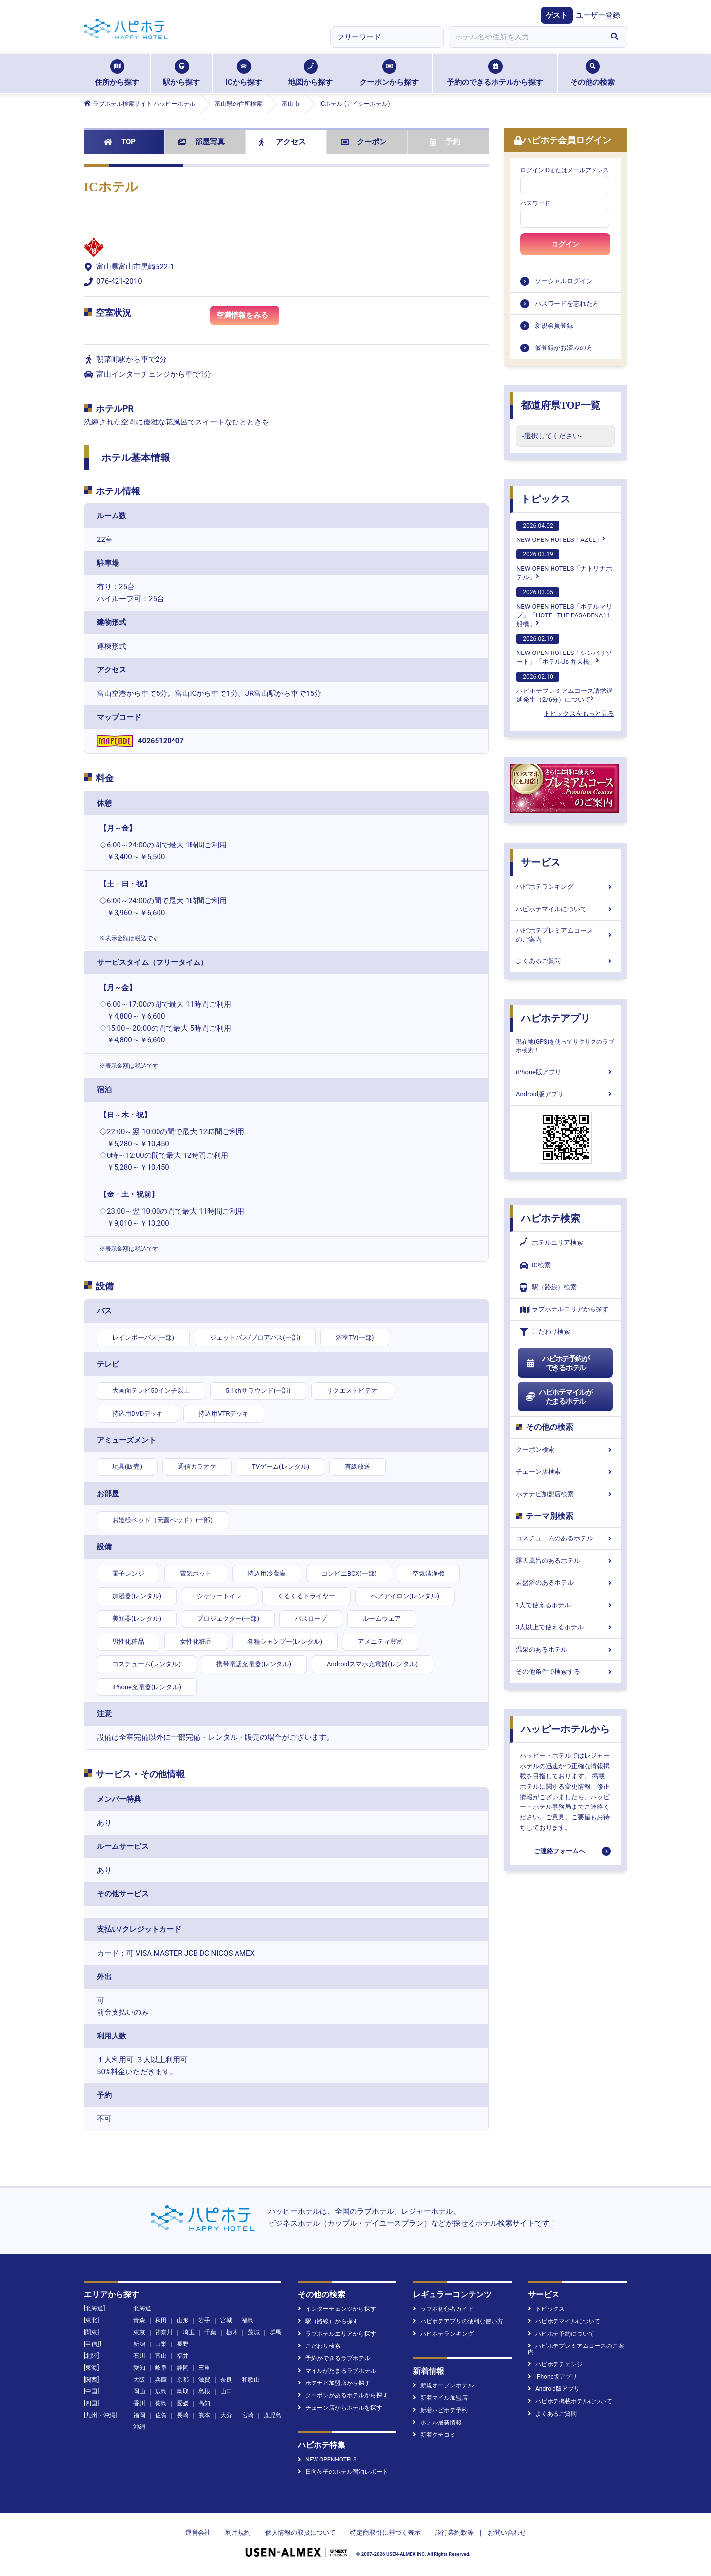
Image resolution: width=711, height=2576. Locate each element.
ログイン (565, 244)
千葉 (210, 2332)
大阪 (139, 2379)
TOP (120, 141)
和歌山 (251, 2379)
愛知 (139, 2367)
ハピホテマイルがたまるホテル (559, 1397)
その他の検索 (592, 73)
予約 (445, 141)
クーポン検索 (565, 1449)
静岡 (183, 2367)
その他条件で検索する (565, 1671)
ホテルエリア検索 (551, 1243)
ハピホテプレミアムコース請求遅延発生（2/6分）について (564, 687)
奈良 (226, 2379)
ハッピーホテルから (565, 1729)
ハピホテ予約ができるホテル (557, 1363)
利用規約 (238, 2532)
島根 (204, 2391)
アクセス (282, 141)
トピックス (545, 499)
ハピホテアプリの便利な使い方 (458, 2321)
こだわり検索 (545, 1332)
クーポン (364, 141)
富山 (161, 2355)
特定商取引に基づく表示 (385, 2532)
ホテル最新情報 (437, 2422)
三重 (204, 2367)
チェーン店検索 (565, 1471)
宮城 (226, 2320)
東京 (139, 2332)
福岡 (139, 2415)
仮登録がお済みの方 (563, 347)
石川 (139, 2355)
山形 (183, 2320)
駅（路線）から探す (328, 2321)
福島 (248, 2320)
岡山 (139, 2391)
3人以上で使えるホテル (565, 1627)
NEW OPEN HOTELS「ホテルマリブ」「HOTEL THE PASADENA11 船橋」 (564, 607)
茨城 (254, 2332)
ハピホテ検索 (550, 1218)
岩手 (204, 2320)
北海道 (142, 2308)
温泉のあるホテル (565, 1649)
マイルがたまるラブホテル (337, 2370)
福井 (183, 2355)
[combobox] (525, 37)
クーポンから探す (389, 73)
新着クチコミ (434, 2434)
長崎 (183, 2415)
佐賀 (161, 2415)
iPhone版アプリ (565, 1072)
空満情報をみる (247, 317)
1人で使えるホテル (565, 1605)
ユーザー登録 (598, 15)
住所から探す (117, 73)
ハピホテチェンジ (555, 2364)
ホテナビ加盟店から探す (334, 2383)
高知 (204, 2403)
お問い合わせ (507, 2532)
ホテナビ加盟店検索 (565, 1494)
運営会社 (198, 2532)
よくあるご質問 (565, 960)
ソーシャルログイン (563, 281)
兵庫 (161, 2379)
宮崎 (248, 2415)
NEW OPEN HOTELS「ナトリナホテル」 (564, 565)
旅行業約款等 (454, 2532)
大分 (226, 2415)
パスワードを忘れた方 (567, 303)
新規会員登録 (554, 325)
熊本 (204, 2415)
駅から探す (181, 73)
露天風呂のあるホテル (565, 1560)
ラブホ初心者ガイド (443, 2309)
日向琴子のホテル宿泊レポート (343, 2471)
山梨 (161, 2344)
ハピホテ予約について (561, 2333)
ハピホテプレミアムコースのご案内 (565, 935)
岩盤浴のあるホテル (565, 1582)
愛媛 (183, 2403)
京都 (183, 2379)
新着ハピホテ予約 (440, 2410)
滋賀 (204, 2379)
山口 (226, 2391)
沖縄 (139, 2426)
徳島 (161, 2403)
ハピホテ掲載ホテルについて (570, 2401)
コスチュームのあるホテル (565, 1538)
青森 (139, 2320)
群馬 (275, 2332)
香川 (139, 2403)
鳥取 (183, 2391)
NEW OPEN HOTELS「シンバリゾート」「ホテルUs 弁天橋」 (564, 649)
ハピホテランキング (565, 886)
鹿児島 (272, 2415)
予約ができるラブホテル (334, 2358)
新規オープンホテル (443, 2385)
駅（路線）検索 (548, 1287)
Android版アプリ (565, 1094)
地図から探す (310, 73)
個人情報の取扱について (300, 2532)
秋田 (161, 2320)
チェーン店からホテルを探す (340, 2407)
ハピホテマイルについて (565, 909)
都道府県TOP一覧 (560, 405)
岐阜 (161, 2367)
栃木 (232, 2332)
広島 (161, 2391)
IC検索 (535, 1265)
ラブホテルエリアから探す (564, 1310)
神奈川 (164, 2332)
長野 (183, 2344)
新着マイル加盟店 (440, 2397)
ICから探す (243, 73)
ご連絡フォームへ (559, 1851)
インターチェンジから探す (337, 2309)
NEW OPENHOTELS (327, 2459)
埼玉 (189, 2332)
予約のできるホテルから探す (495, 73)
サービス (540, 862)
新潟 (139, 2344)
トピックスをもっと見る (579, 713)
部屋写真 (201, 141)
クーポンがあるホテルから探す (343, 2395)
